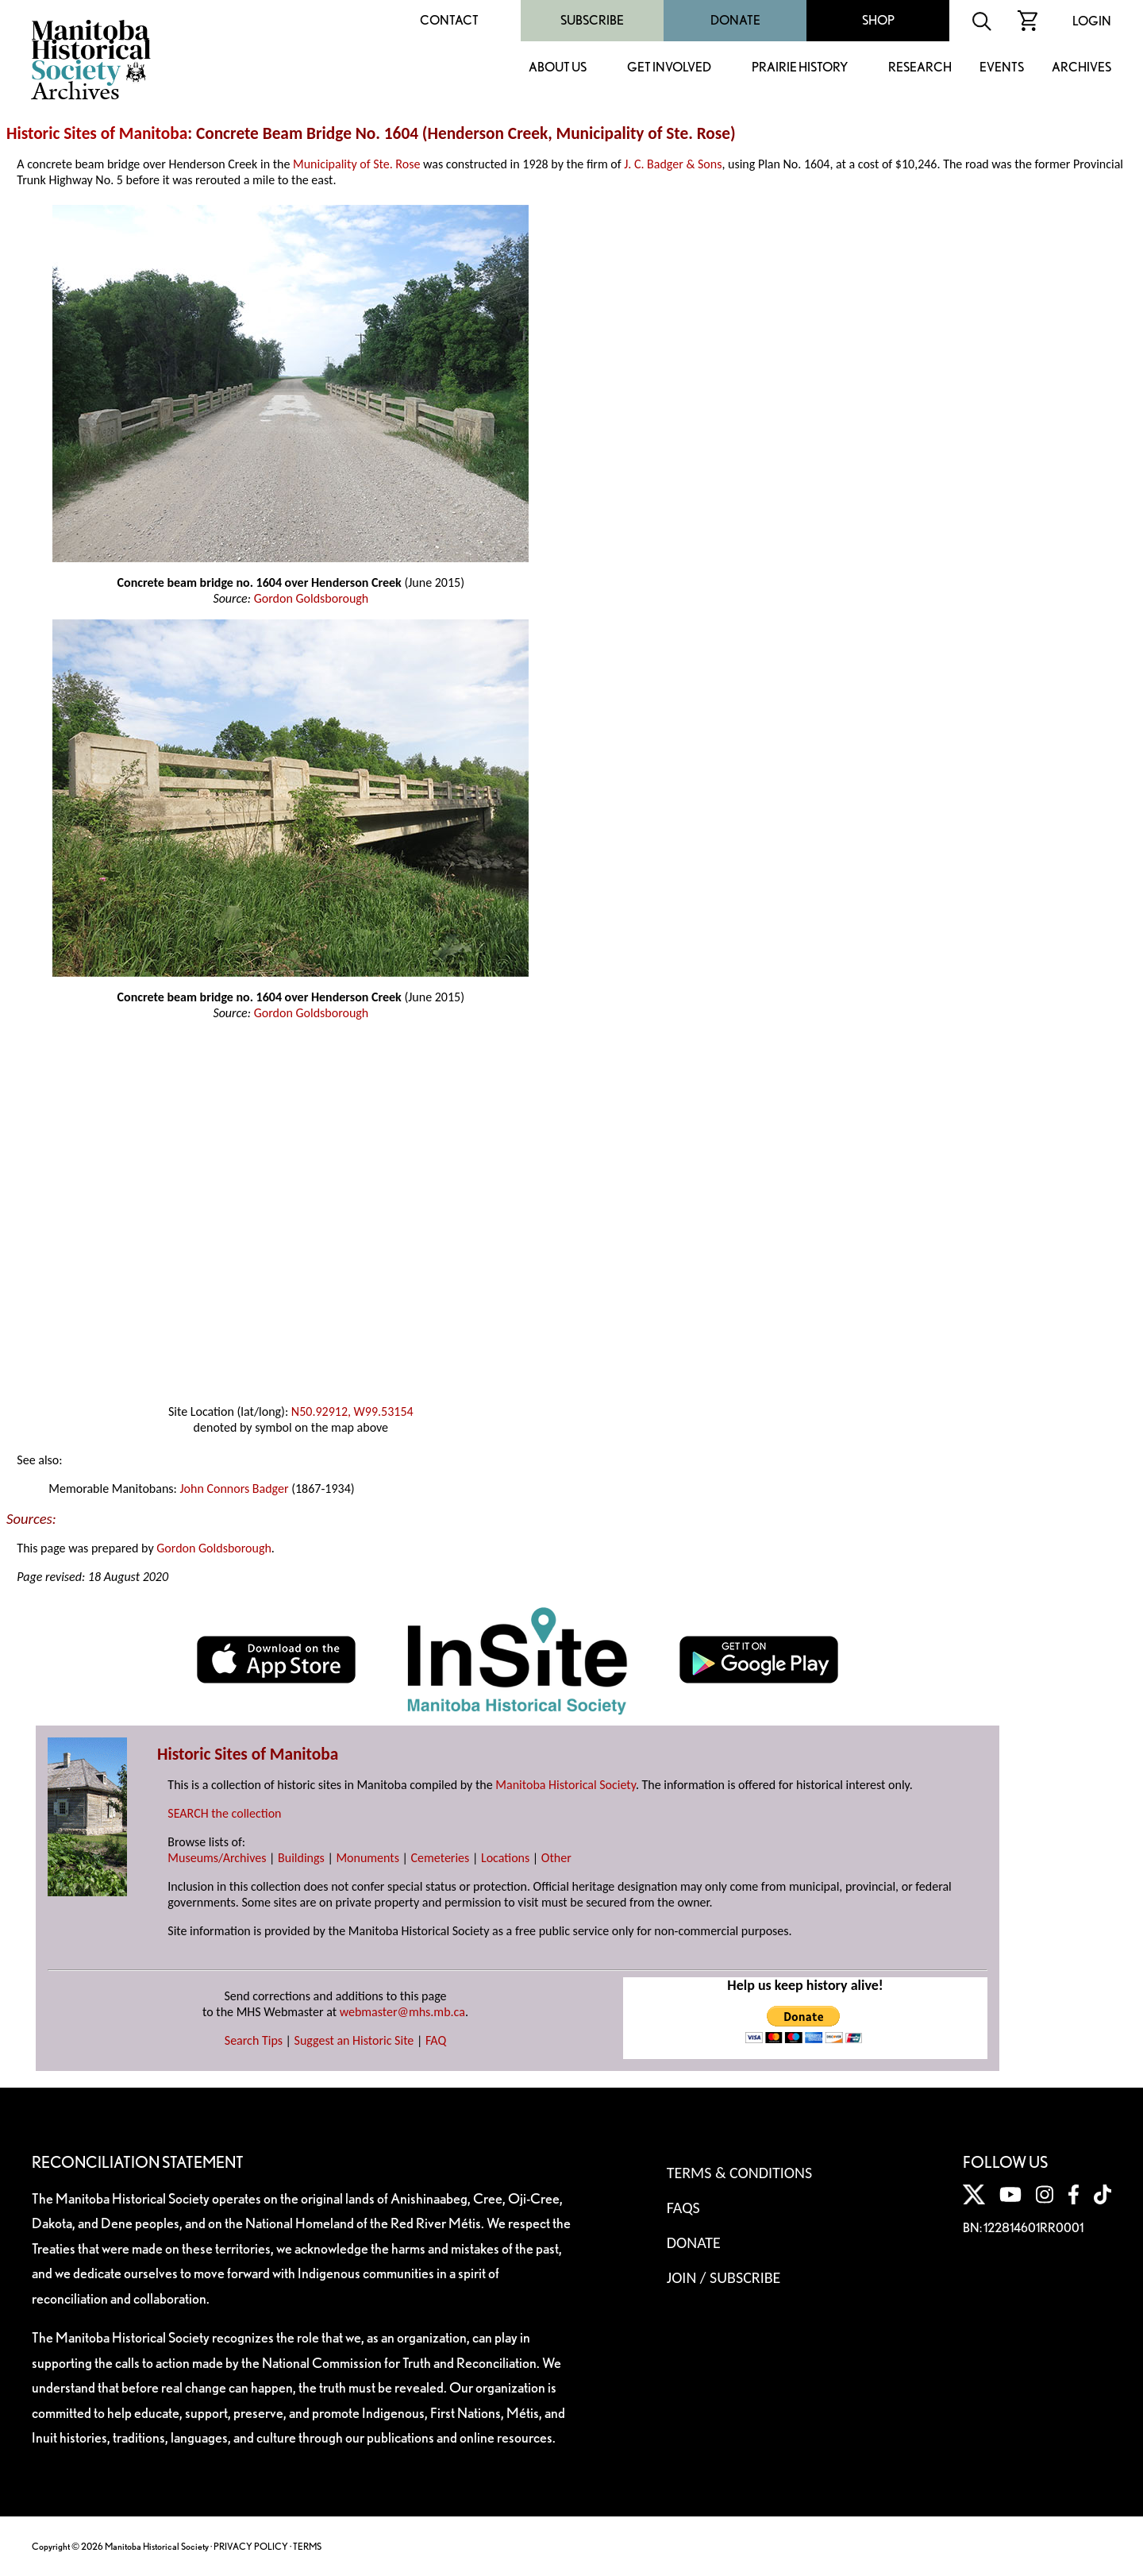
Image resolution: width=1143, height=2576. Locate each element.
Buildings (301, 1857)
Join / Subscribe (724, 2277)
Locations (505, 1857)
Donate (735, 20)
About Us (558, 68)
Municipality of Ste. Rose (356, 164)
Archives (1081, 68)
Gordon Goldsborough (311, 598)
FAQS (683, 2207)
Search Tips (254, 2040)
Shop (878, 20)
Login (1091, 21)
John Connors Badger (233, 1488)
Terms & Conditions (739, 2172)
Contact (449, 20)
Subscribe (592, 20)
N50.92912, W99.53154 (352, 1411)
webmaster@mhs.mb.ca (402, 2011)
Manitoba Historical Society (565, 1784)
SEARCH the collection (224, 1813)
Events (1001, 68)
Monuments (367, 1857)
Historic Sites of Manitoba (96, 133)
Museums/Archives (216, 1857)
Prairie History (800, 68)
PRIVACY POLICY (251, 2546)
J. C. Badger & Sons (673, 164)
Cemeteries (440, 1857)
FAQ (435, 2040)
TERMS (307, 2546)
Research (920, 68)
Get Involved (669, 68)
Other (556, 1857)
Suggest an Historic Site (354, 2040)
